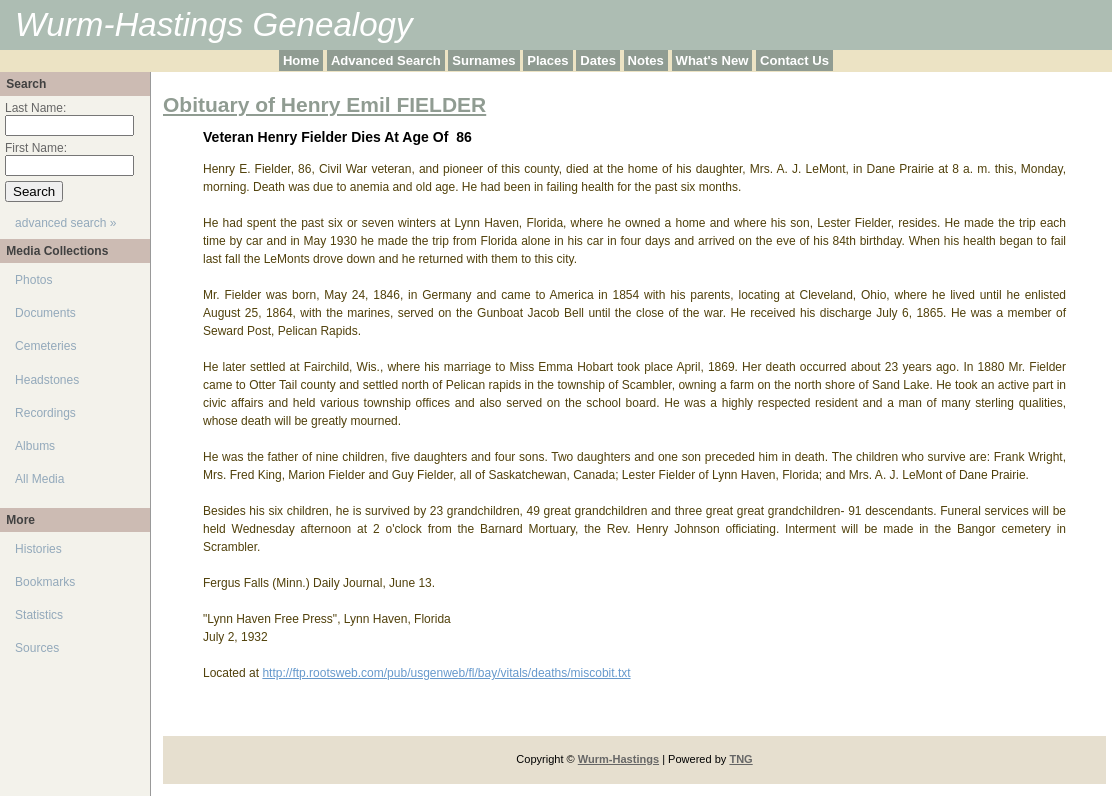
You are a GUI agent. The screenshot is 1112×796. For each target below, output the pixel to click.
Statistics (39, 615)
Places (547, 60)
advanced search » (65, 223)
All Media (39, 479)
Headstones (47, 380)
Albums (35, 446)
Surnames (483, 60)
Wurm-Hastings (618, 759)
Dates (598, 60)
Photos (33, 280)
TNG (740, 759)
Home (301, 60)
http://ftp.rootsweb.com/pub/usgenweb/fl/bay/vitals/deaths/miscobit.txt (446, 673)
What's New (712, 60)
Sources (37, 648)
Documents (45, 313)
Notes (646, 60)
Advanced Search (386, 60)
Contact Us (794, 60)
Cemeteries (45, 346)
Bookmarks (45, 582)
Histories (38, 549)
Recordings (45, 413)
